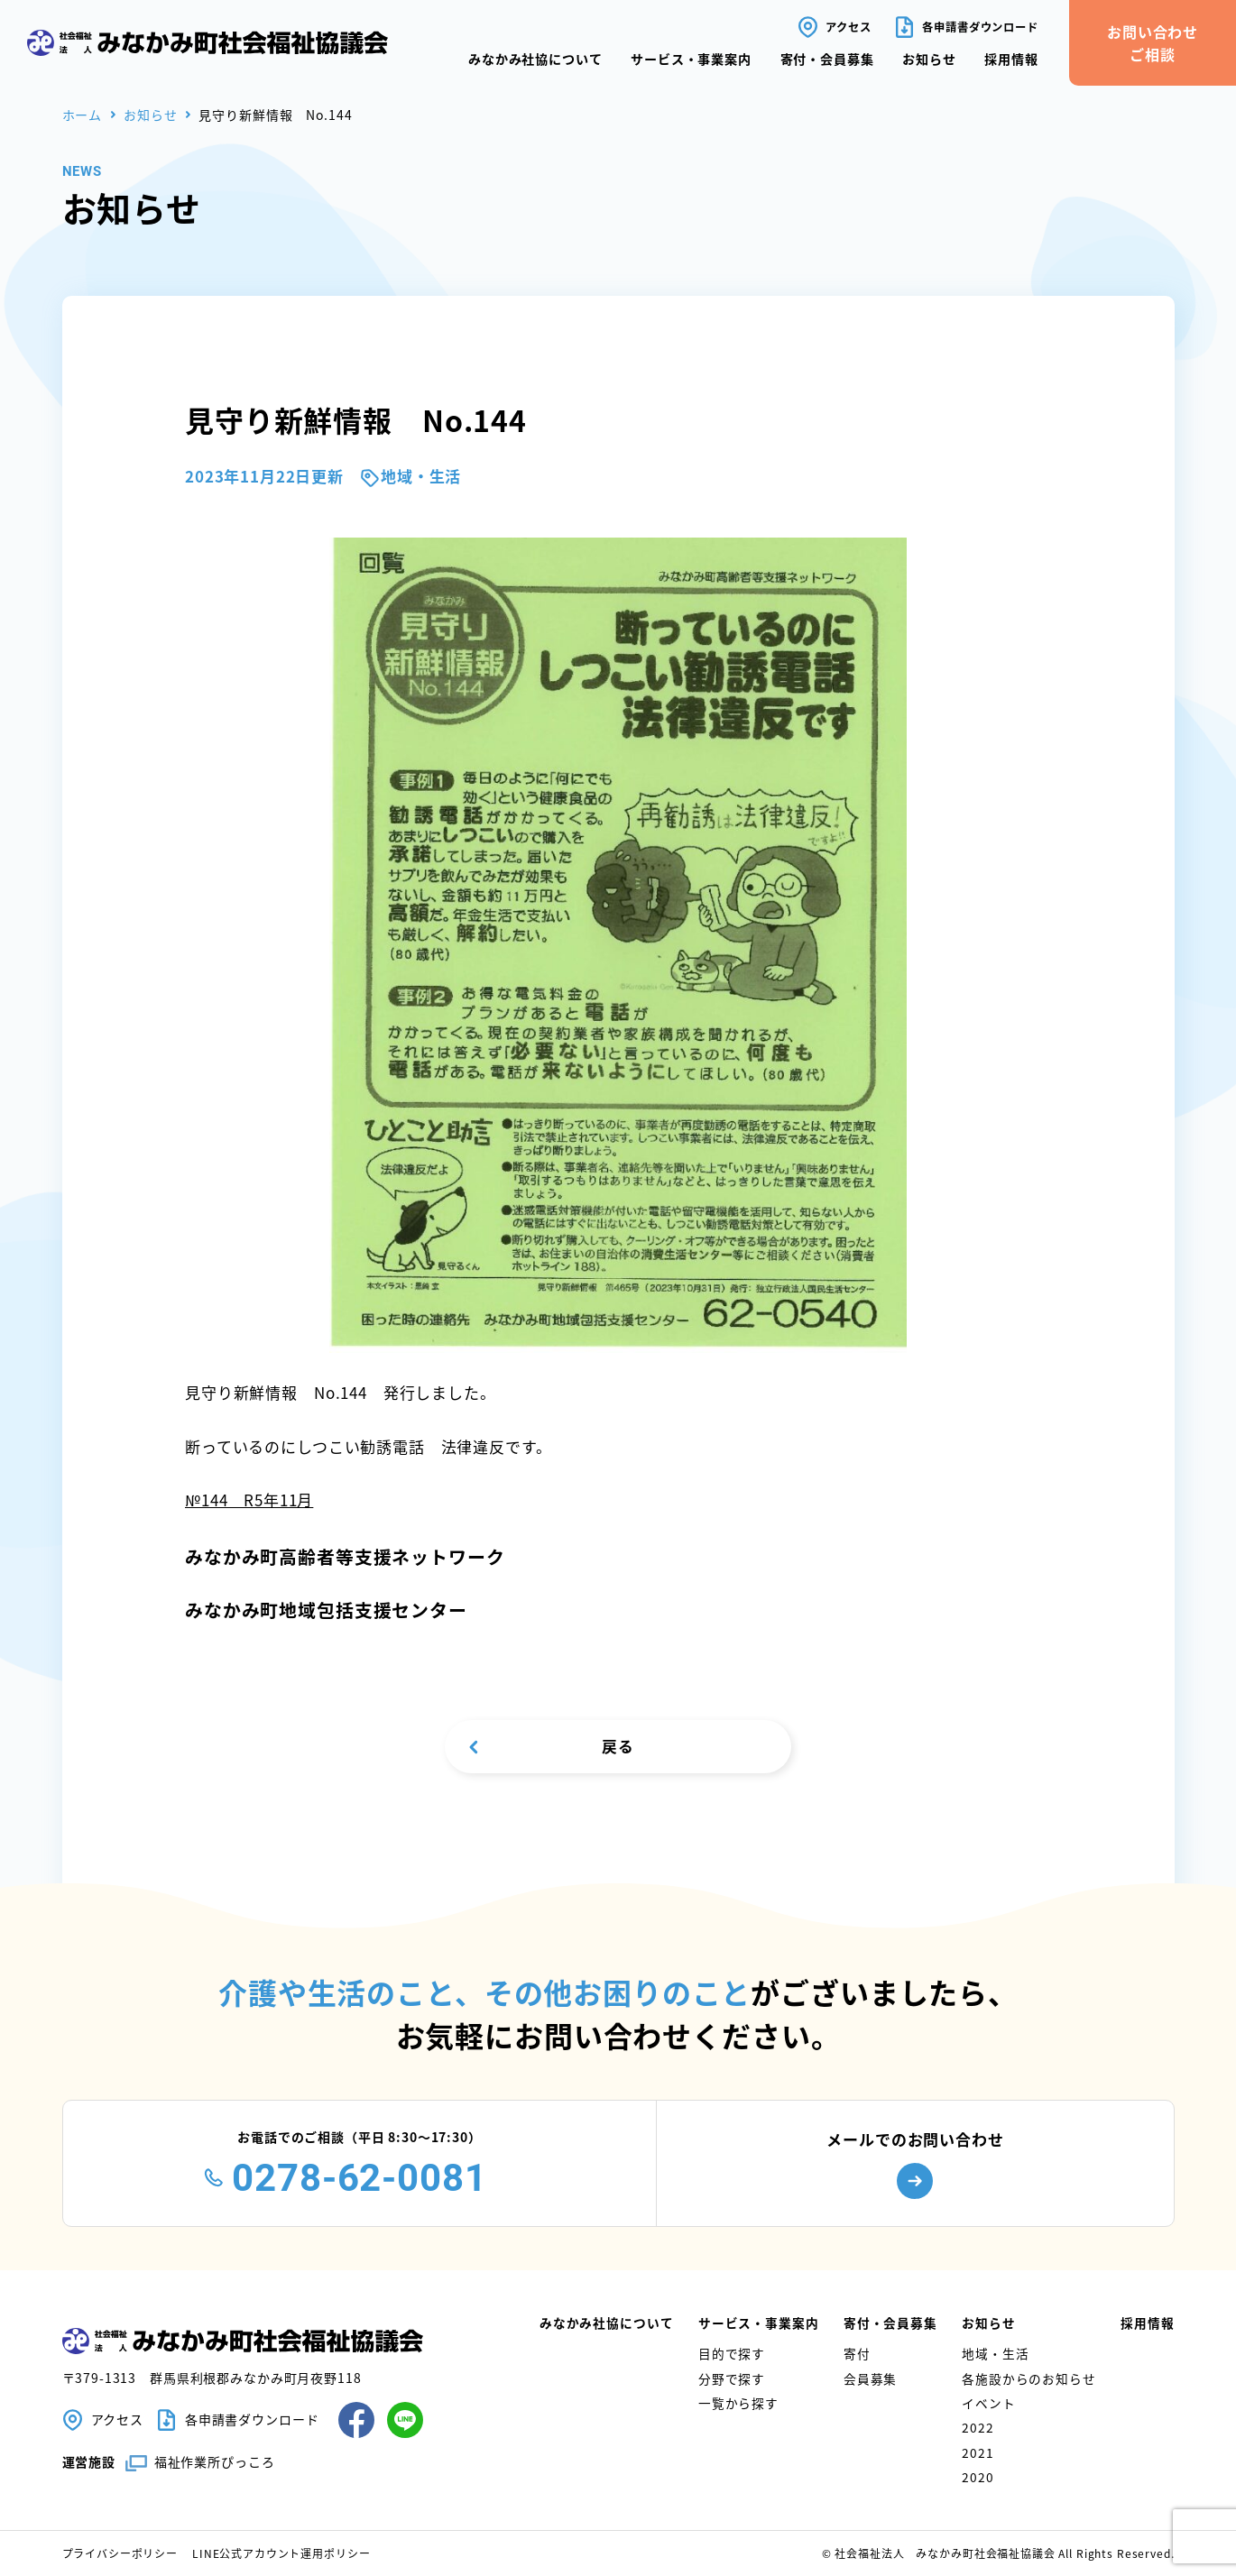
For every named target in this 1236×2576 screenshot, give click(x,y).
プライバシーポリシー (120, 2553)
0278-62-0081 (359, 2178)
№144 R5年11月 (249, 1499)
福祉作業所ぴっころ (214, 2462)
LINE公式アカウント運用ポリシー (281, 2553)
